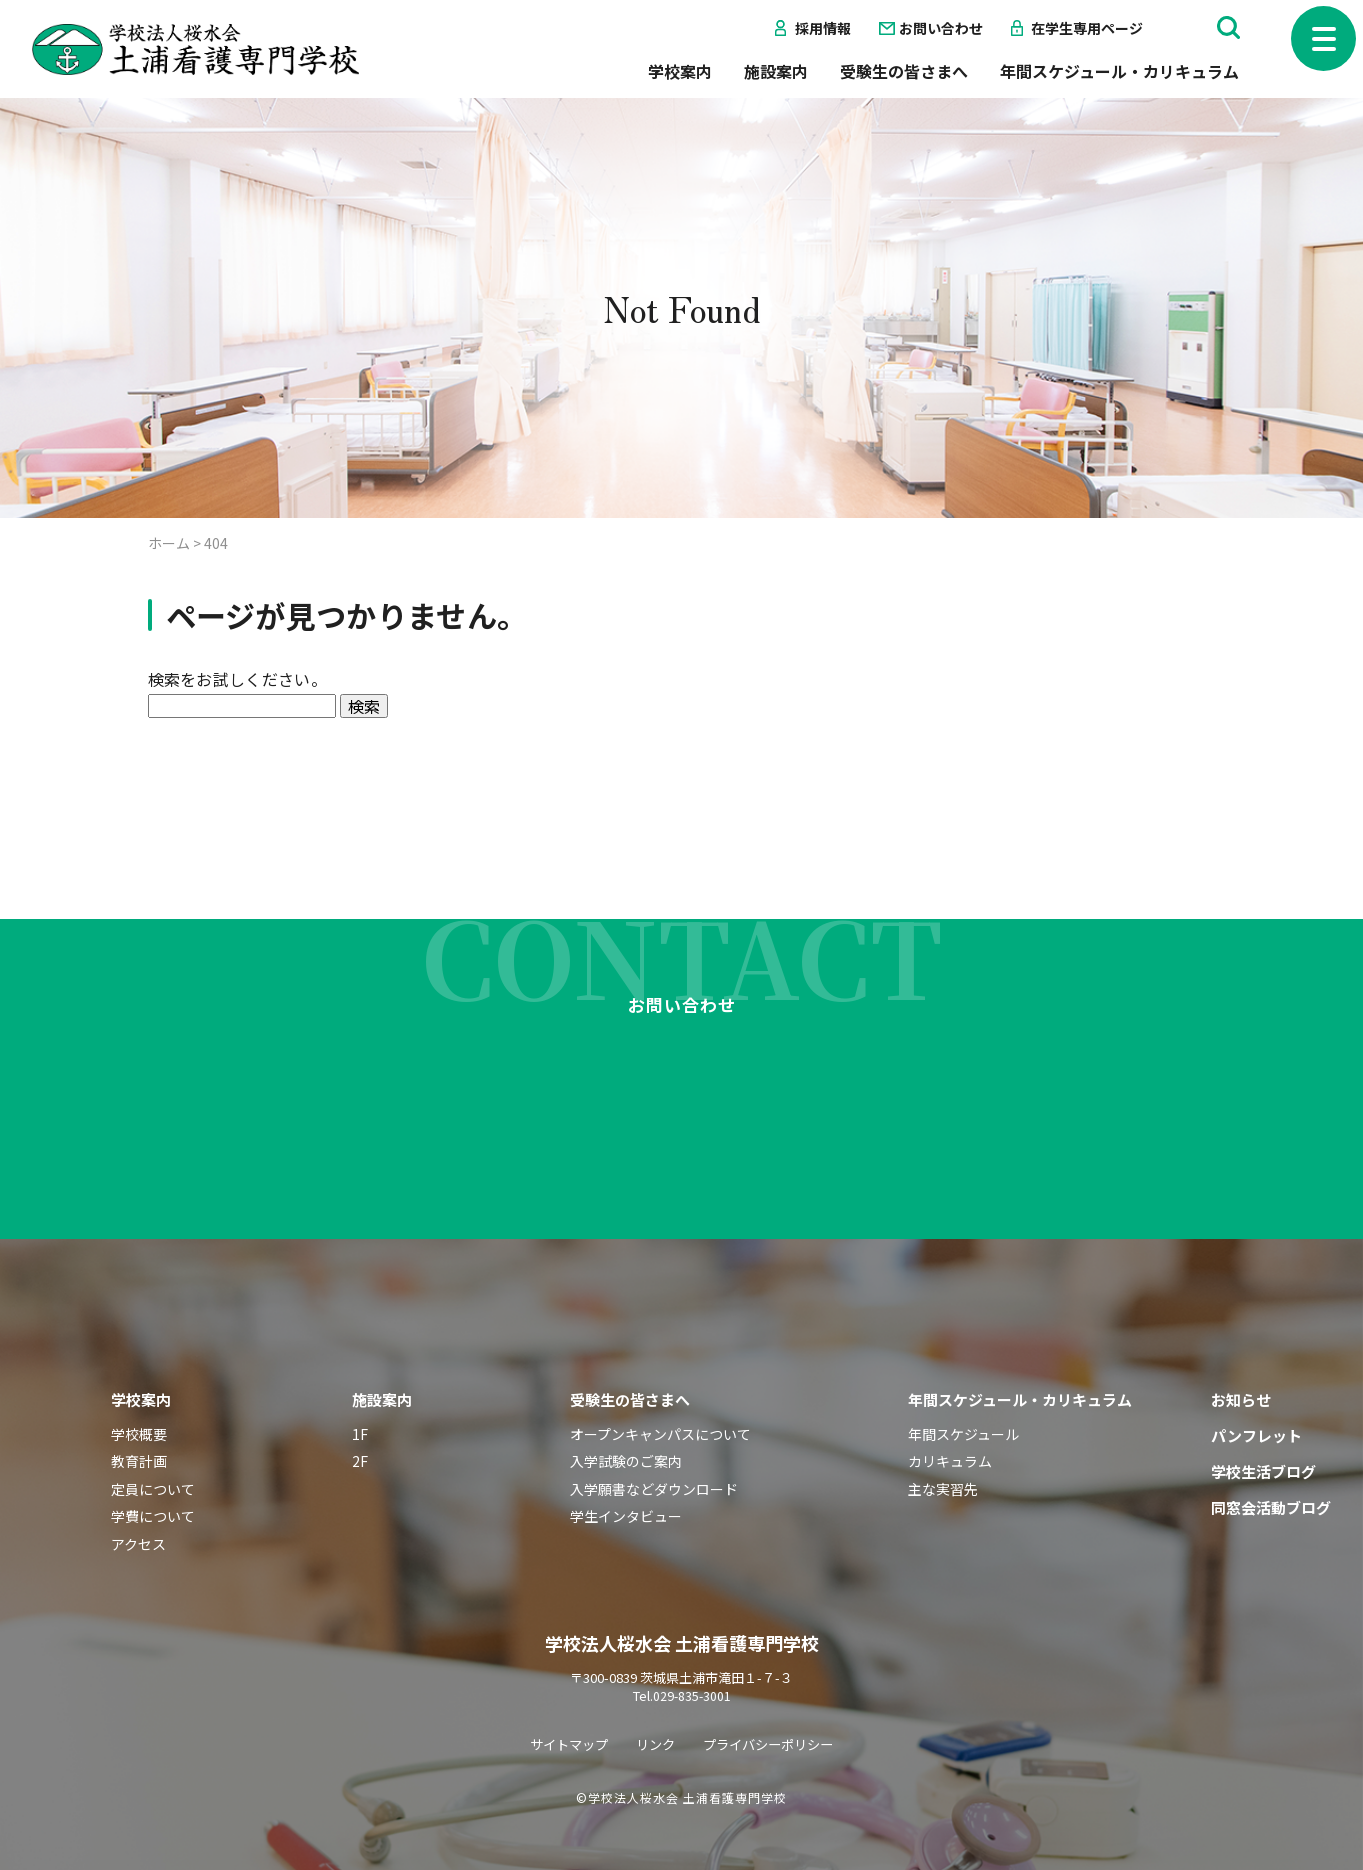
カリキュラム (950, 1424)
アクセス (138, 1507)
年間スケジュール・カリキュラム (1119, 71)
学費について (153, 1480)
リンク (654, 1707)
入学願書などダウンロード (654, 1452)
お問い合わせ (941, 28)
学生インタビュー (626, 1480)
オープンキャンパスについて (660, 1397)
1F (360, 1397)
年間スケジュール (963, 1397)
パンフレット (1256, 1398)
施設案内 (776, 71)
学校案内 (680, 71)
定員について (153, 1452)
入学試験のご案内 (626, 1424)
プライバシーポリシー (773, 1707)
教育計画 (139, 1424)
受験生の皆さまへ (904, 71)
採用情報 (823, 28)
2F (360, 1424)
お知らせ (1241, 1362)
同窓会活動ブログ (1271, 1470)
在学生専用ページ (1087, 28)
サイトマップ (563, 1707)
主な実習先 (943, 1452)
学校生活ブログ (1263, 1434)
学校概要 (139, 1397)
